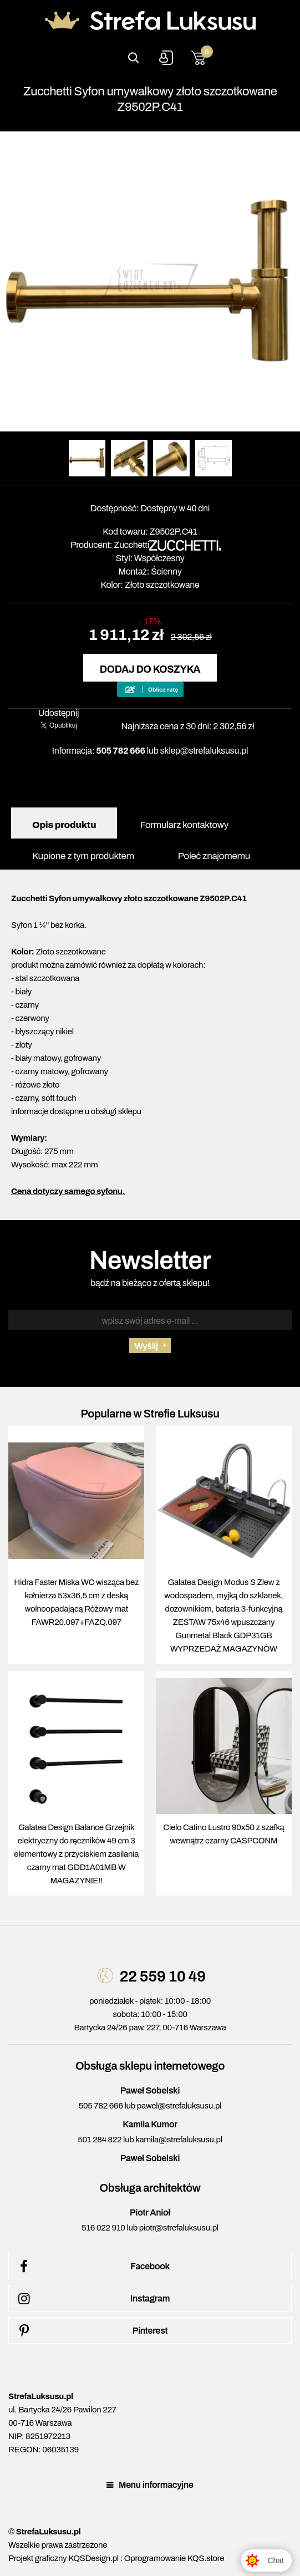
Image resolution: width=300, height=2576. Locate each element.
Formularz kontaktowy (184, 825)
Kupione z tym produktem (83, 856)
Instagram (92, 2298)
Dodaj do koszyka (150, 669)
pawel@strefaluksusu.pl (179, 2105)
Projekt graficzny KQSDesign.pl (63, 2558)
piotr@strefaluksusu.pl (178, 2227)
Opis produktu (64, 825)
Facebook (92, 2266)
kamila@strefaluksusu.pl (178, 2139)
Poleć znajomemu (214, 856)
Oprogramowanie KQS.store (174, 2558)
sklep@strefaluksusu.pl (204, 750)
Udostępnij (58, 713)
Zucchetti (131, 545)
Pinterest (90, 2331)
